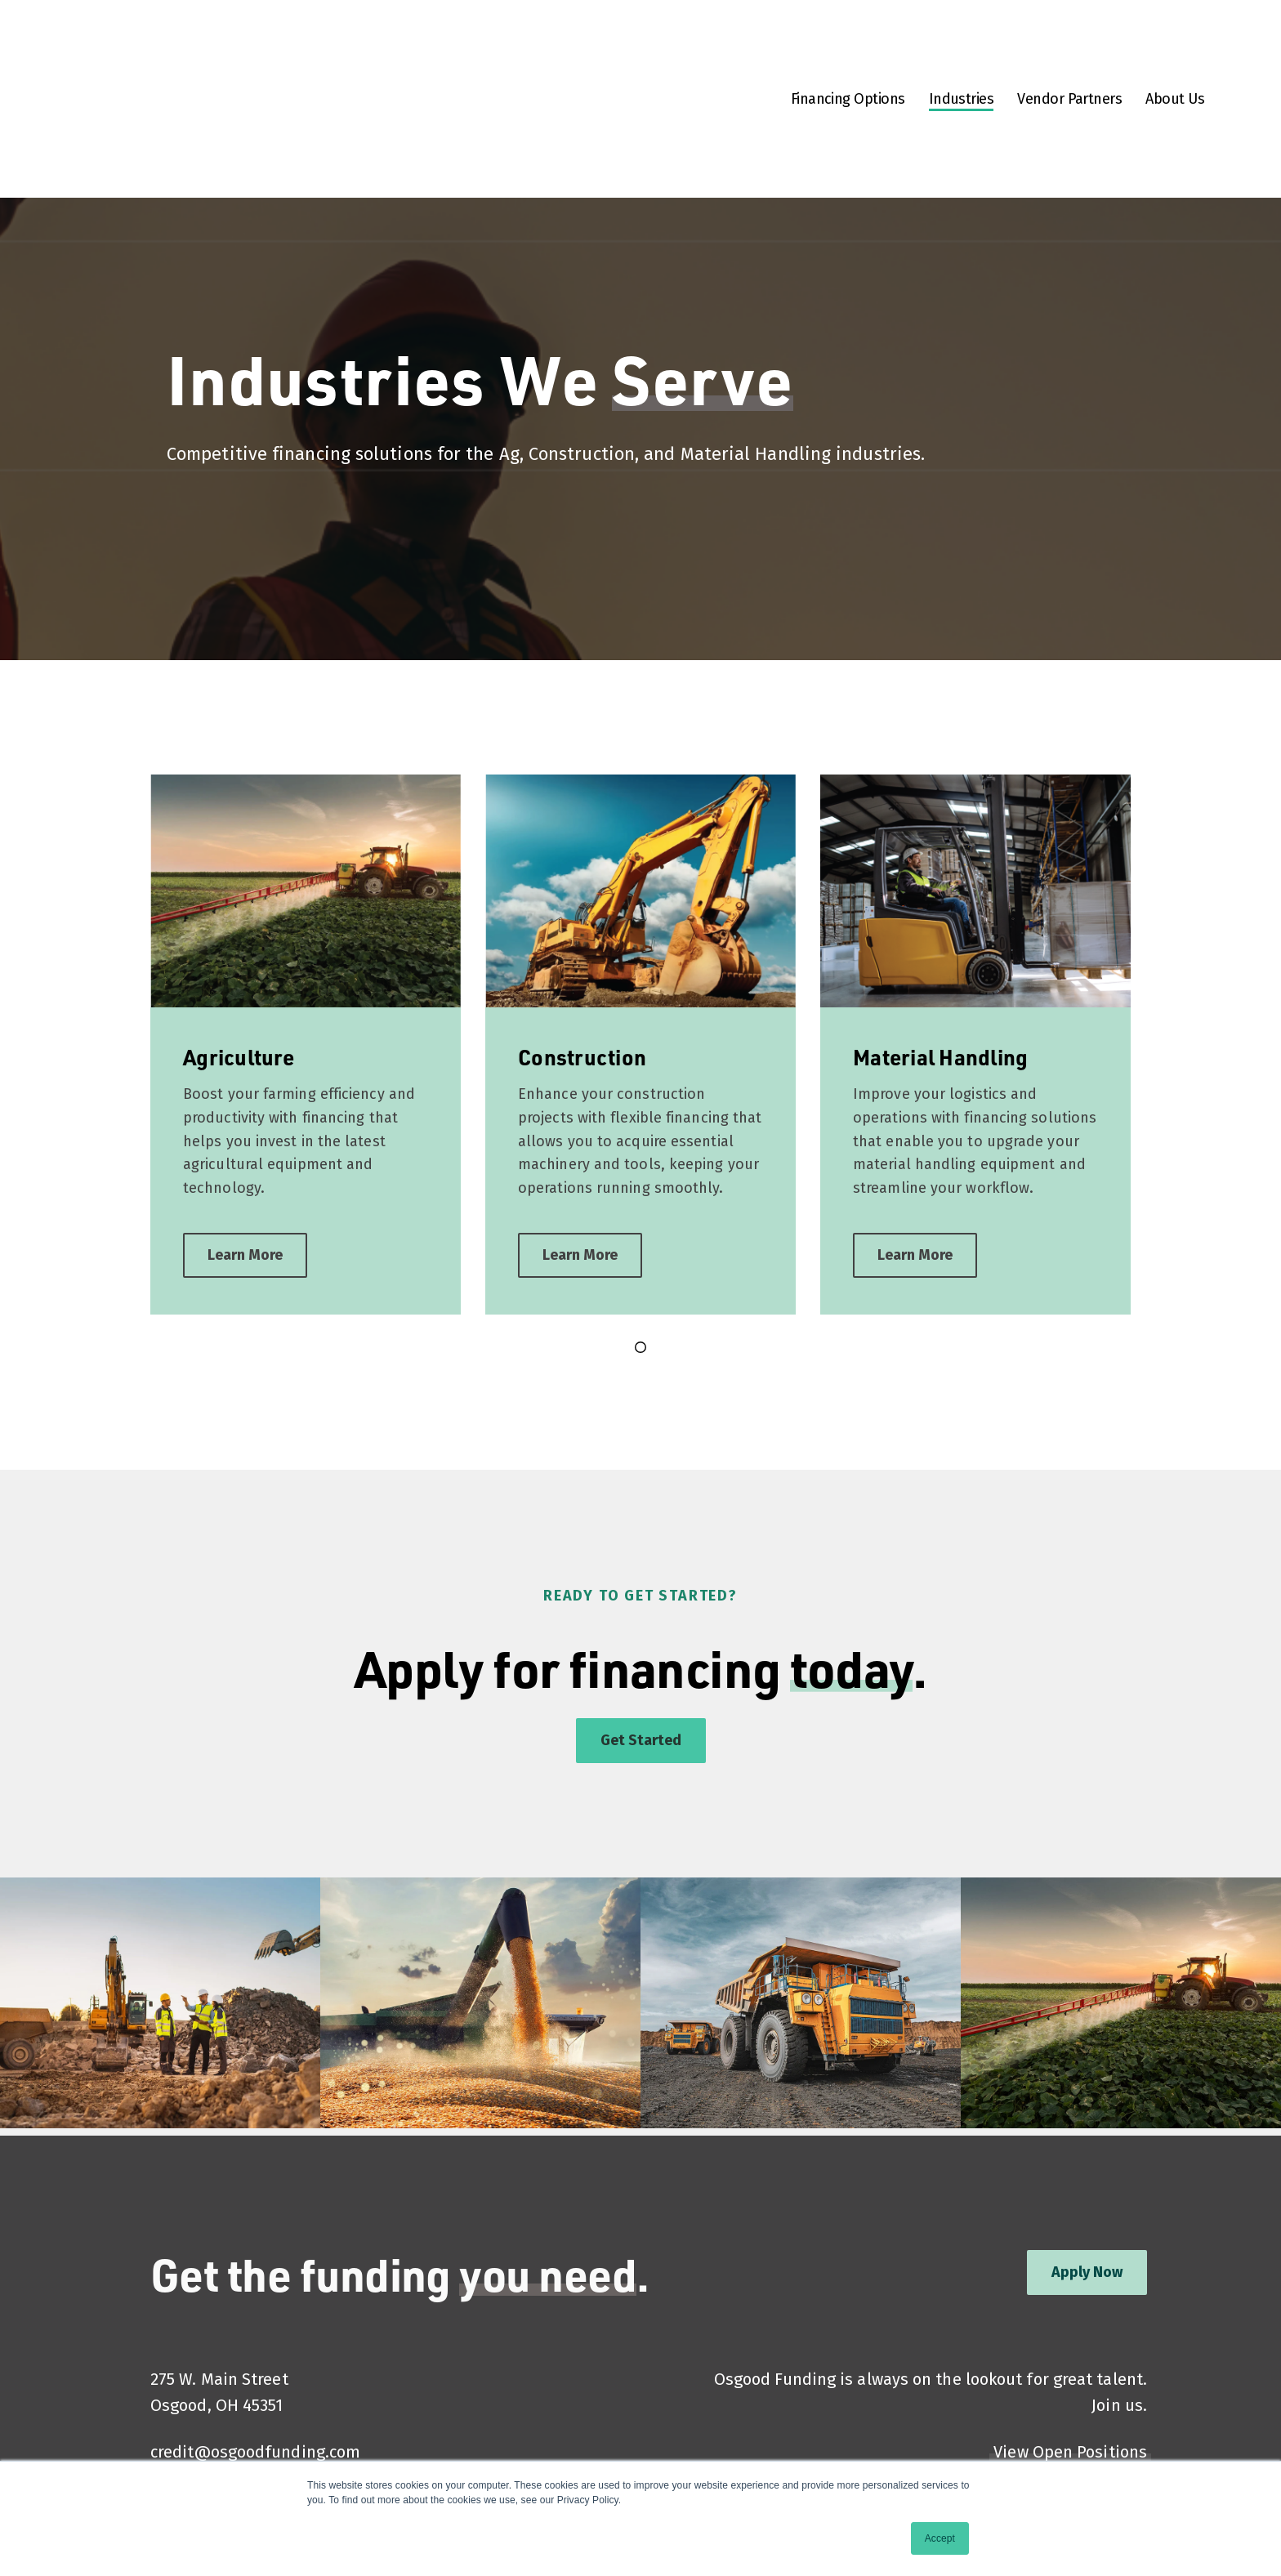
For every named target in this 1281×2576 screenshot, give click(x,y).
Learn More (245, 1184)
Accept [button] (940, 2538)
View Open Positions (1070, 2381)
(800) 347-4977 (204, 2433)
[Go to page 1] (640, 1276)
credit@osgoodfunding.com (255, 2381)
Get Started (640, 1669)
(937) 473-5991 (203, 2407)
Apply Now (1087, 2201)
